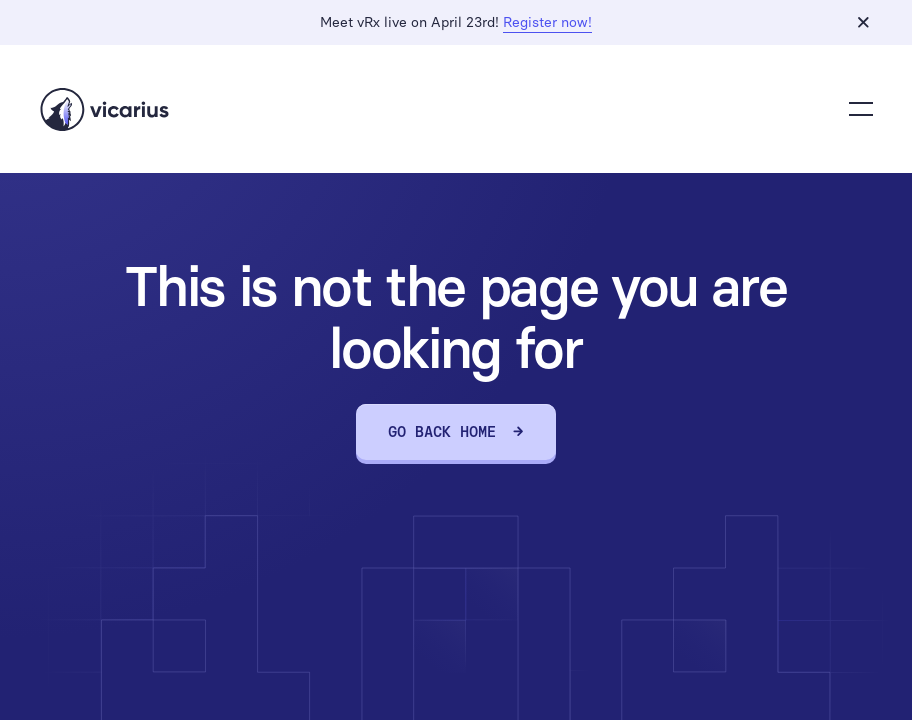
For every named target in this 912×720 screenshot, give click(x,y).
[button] (861, 109)
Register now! (547, 22)
